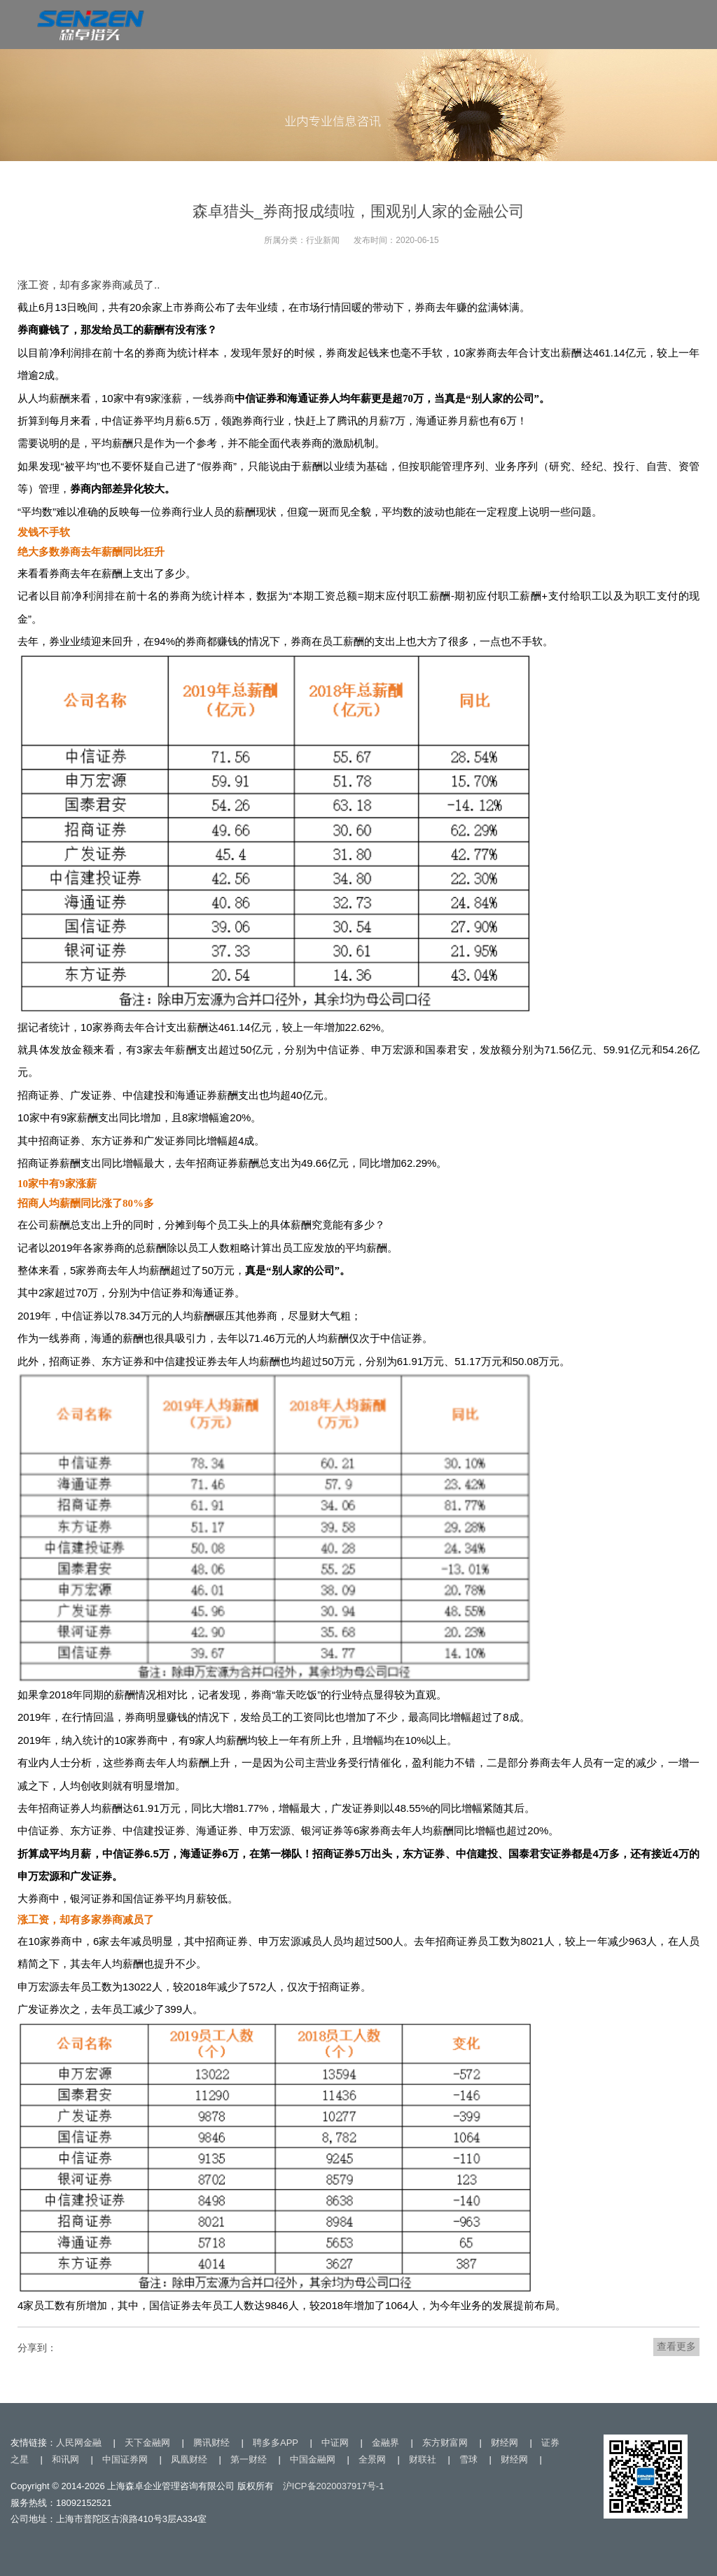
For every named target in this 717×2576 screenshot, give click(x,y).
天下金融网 (147, 2442)
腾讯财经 (211, 2442)
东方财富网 (445, 2442)
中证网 (335, 2442)
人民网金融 (79, 2442)
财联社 (422, 2459)
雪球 (468, 2459)
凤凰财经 (189, 2459)
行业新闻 (323, 240)
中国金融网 (312, 2459)
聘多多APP (275, 2442)
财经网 (504, 2442)
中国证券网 (125, 2459)
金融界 (385, 2442)
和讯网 (65, 2459)
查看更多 (676, 2346)
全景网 (372, 2459)
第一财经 (248, 2459)
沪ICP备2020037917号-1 (333, 2486)
